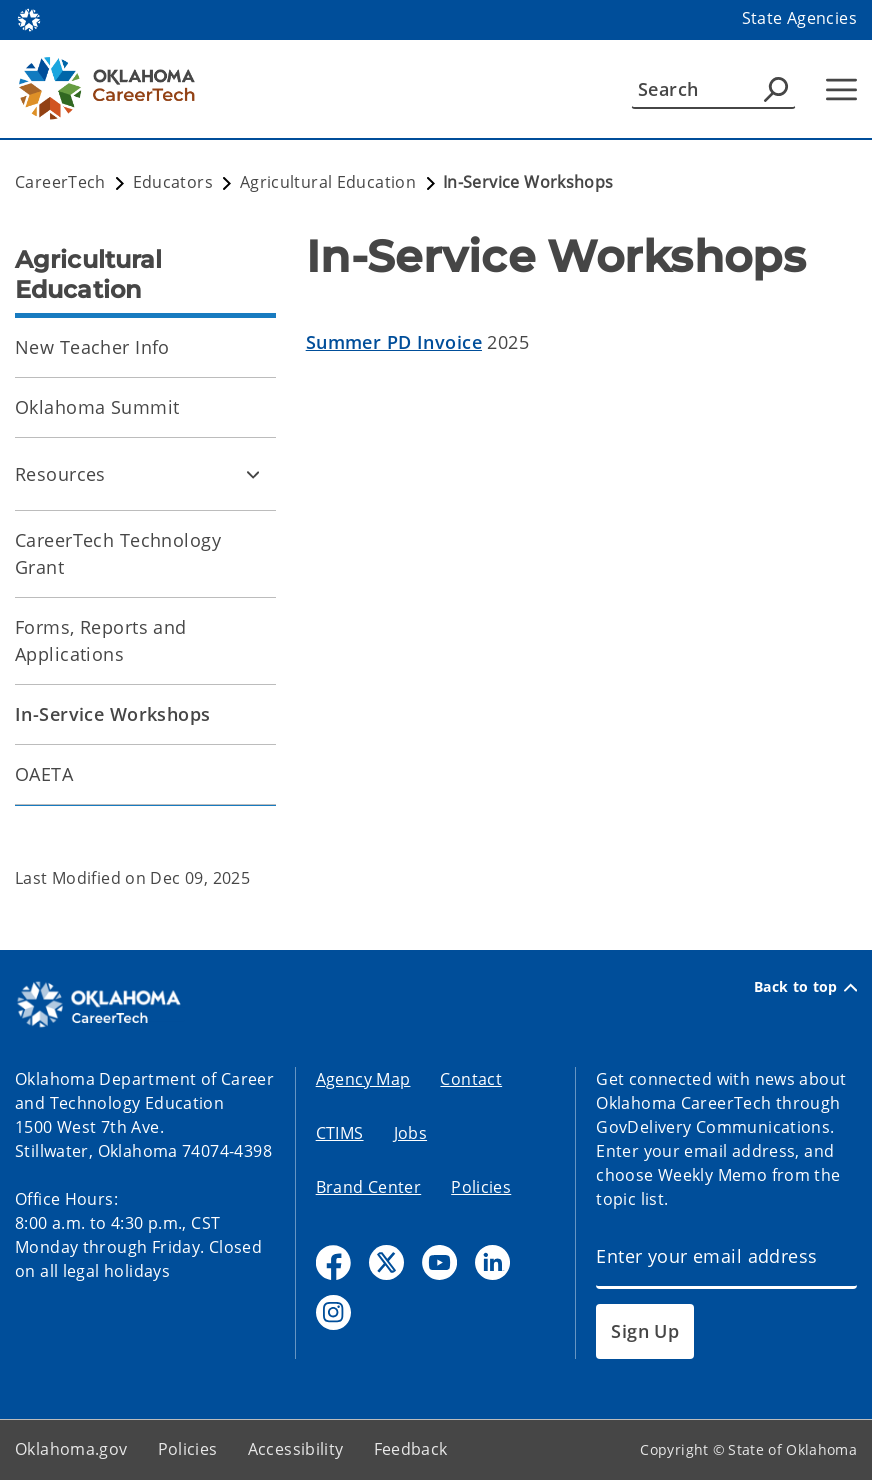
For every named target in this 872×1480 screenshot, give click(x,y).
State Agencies (799, 18)
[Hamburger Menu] (841, 89)
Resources (60, 474)
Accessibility (296, 1449)
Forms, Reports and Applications (101, 640)
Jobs (411, 1133)
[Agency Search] (776, 89)
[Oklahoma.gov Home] (29, 18)
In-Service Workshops (113, 714)
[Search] (713, 89)
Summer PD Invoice (394, 342)
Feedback (411, 1449)
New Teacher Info (92, 347)
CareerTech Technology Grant (118, 553)
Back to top (805, 987)
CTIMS (340, 1133)
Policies (481, 1187)
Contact (471, 1079)
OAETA (44, 774)
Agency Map (363, 1079)
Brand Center (369, 1187)
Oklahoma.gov (71, 1449)
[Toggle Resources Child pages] (253, 474)
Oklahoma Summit (97, 407)
